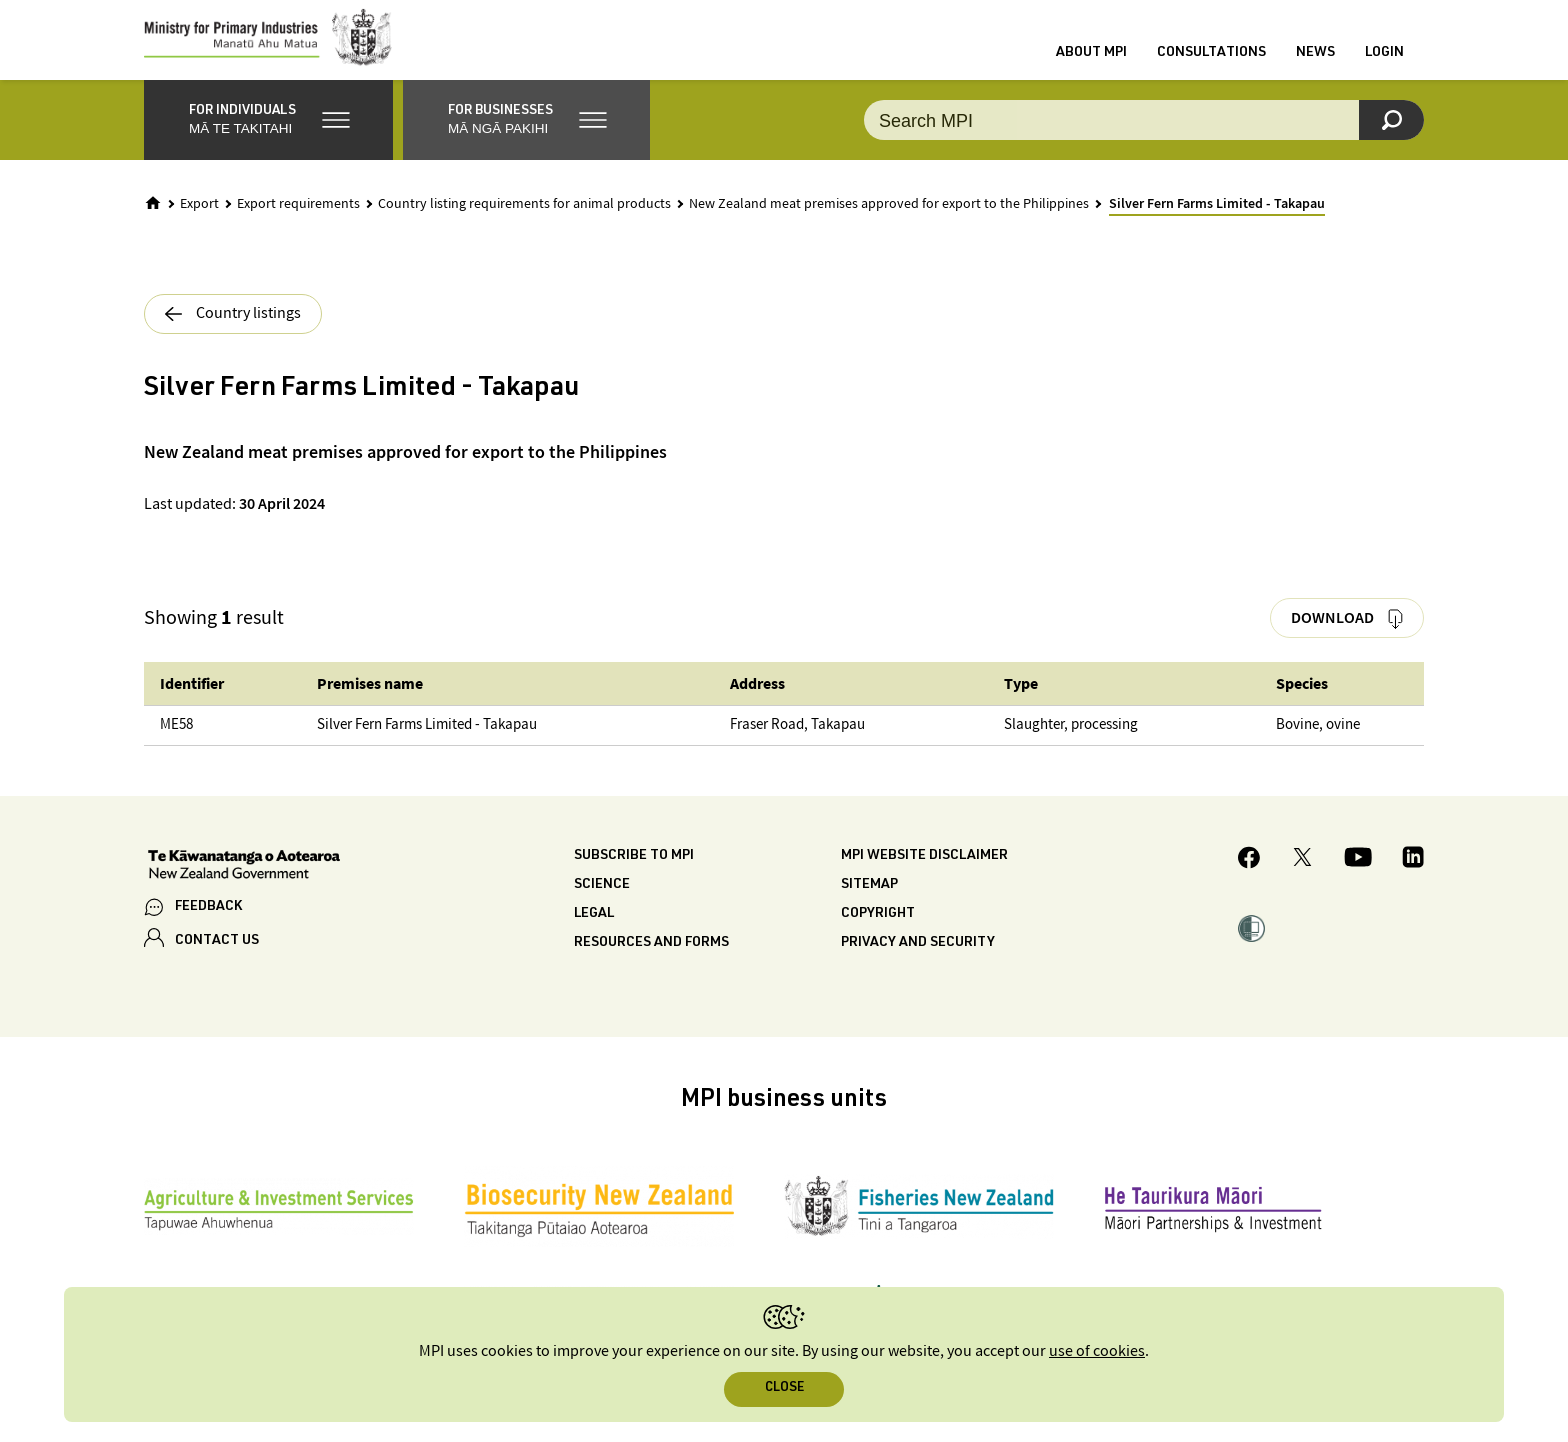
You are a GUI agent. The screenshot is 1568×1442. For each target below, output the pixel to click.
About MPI (1091, 63)
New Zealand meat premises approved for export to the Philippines (889, 224)
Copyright (878, 934)
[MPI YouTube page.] (1358, 880)
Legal (594, 934)
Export (199, 224)
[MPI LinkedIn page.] (1413, 880)
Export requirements (298, 224)
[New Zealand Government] (244, 887)
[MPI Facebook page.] (1249, 880)
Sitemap (869, 905)
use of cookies (1097, 1351)
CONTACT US (217, 961)
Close (784, 1388)
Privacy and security (918, 963)
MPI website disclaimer (924, 876)
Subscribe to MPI (634, 876)
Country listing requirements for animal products (524, 224)
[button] (268, 140)
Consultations (1211, 63)
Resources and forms (651, 963)
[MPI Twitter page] (1302, 880)
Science (602, 905)
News (1315, 63)
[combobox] (1144, 140)
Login (1384, 63)
